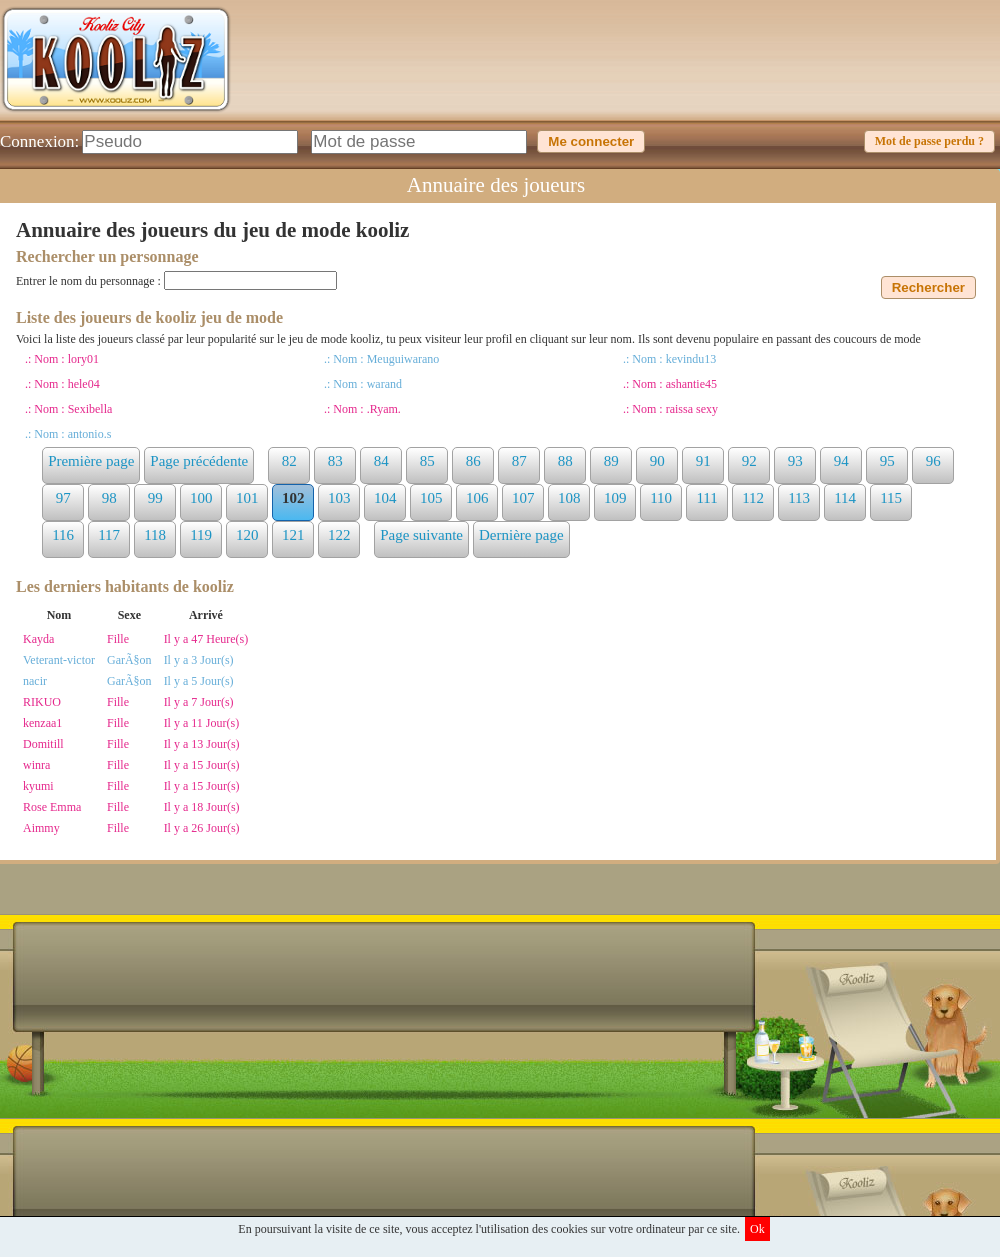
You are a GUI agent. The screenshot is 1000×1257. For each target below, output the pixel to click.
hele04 (84, 384)
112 (753, 498)
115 (891, 498)
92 (749, 461)
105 (431, 498)
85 (427, 461)
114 (845, 498)
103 (339, 498)
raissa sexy (692, 409)
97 (63, 498)
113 (799, 498)
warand (384, 384)
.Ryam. (384, 409)
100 (201, 498)
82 (289, 461)
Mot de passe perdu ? (929, 141)
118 (155, 535)
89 (611, 461)
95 (887, 461)
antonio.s (90, 434)
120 (247, 535)
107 (523, 498)
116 (63, 535)
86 (473, 461)
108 (569, 498)
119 (201, 535)
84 (381, 461)
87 (519, 461)
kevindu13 (691, 359)
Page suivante (421, 535)
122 (339, 535)
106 (477, 498)
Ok (757, 1229)
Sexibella (90, 409)
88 (565, 461)
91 (703, 461)
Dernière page (521, 535)
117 (109, 535)
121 (293, 535)
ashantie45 (691, 384)
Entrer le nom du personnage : (90, 281)
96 (933, 461)
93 (795, 461)
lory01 (83, 359)
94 (841, 461)
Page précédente (199, 461)
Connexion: (39, 141)
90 (657, 461)
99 (155, 498)
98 (109, 498)
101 (247, 498)
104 (385, 498)
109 (615, 498)
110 (661, 498)
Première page (91, 461)
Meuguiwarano (403, 359)
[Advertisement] (636, 75)
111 (706, 498)
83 (335, 461)
